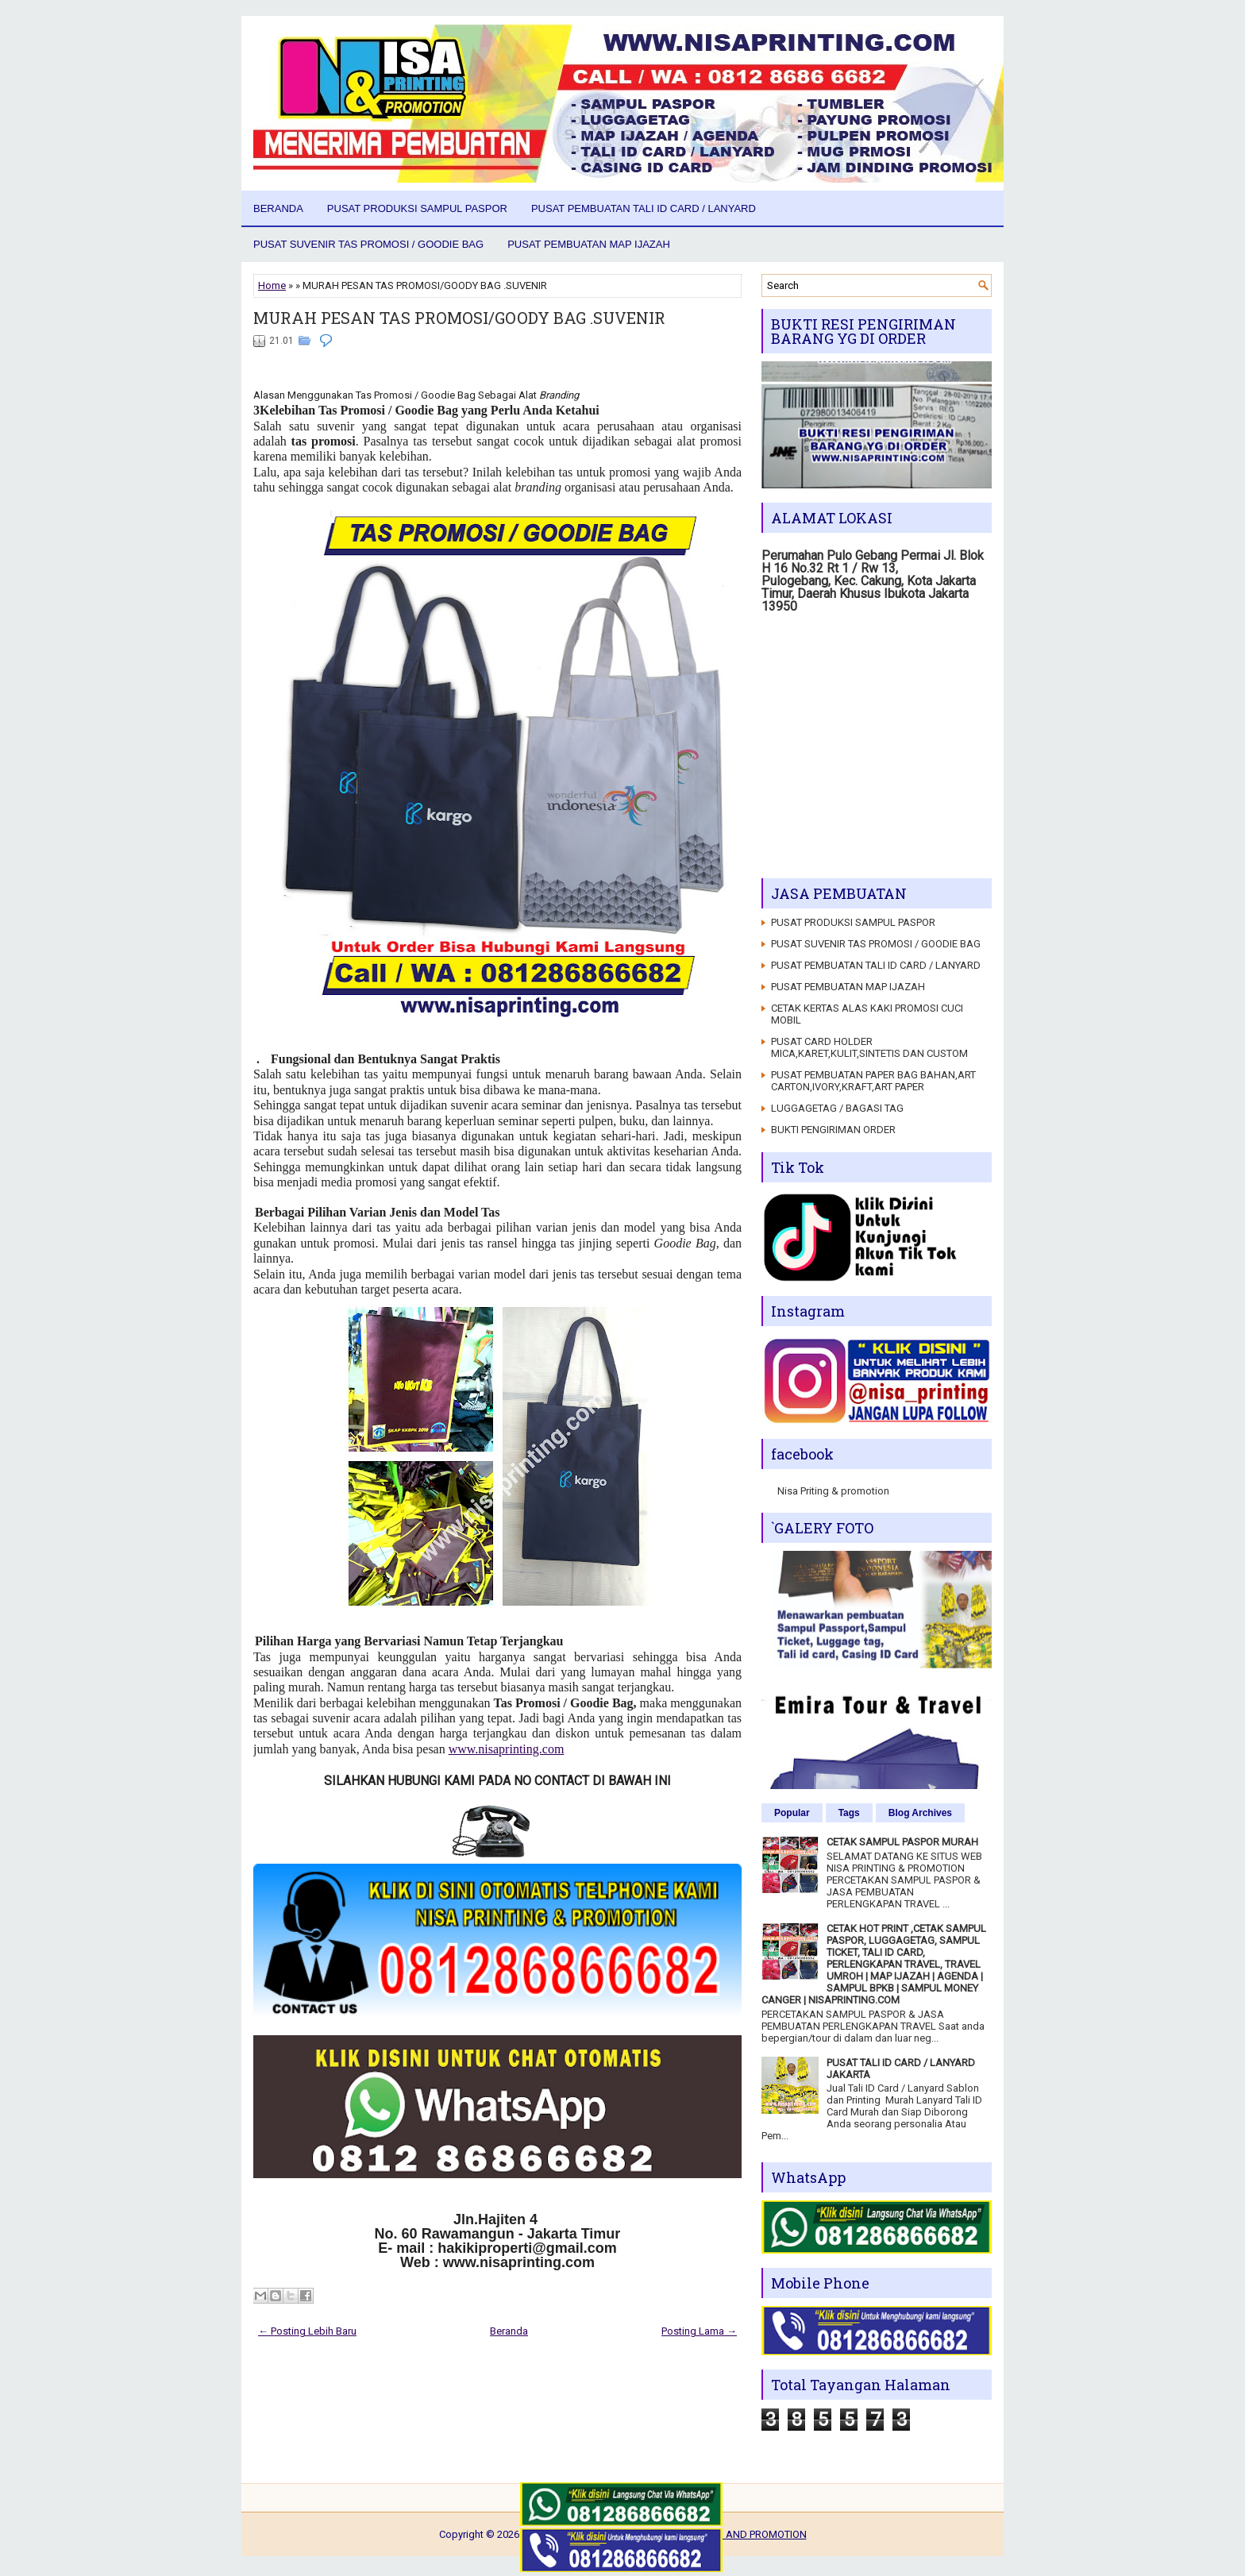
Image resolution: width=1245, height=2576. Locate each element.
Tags (849, 1812)
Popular (792, 1812)
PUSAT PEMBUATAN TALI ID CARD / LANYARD (643, 208)
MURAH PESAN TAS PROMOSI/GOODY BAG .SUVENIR (459, 318)
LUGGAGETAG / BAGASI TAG (837, 1108)
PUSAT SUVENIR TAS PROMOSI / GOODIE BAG (368, 244)
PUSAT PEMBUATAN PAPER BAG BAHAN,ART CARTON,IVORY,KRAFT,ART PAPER (873, 1081)
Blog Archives (920, 1812)
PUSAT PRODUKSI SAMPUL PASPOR (417, 208)
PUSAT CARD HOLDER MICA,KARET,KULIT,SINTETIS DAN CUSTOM (869, 1047)
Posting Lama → (699, 2331)
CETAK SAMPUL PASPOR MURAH (902, 1842)
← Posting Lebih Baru (307, 2331)
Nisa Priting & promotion (833, 1491)
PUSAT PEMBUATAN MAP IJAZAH (588, 244)
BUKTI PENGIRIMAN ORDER (833, 1130)
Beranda (278, 208)
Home (272, 285)
